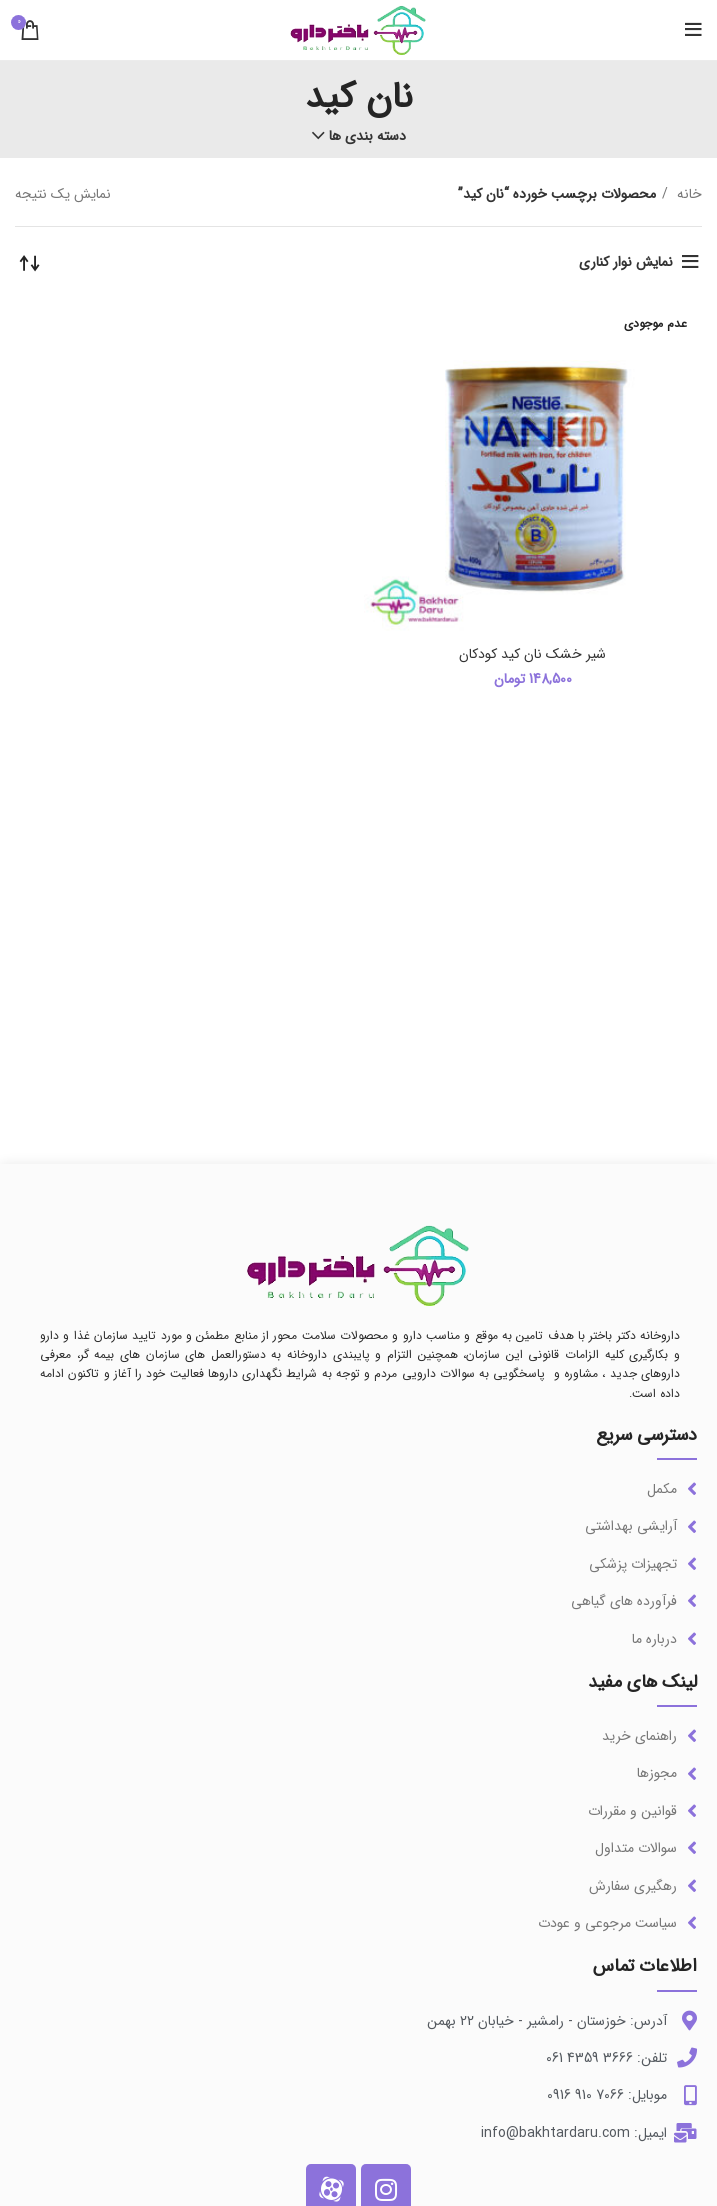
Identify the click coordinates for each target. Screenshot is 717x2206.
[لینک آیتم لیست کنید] (358, 1489)
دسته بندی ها (367, 136)
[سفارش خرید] (30, 262)
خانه (687, 194)
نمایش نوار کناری (626, 262)
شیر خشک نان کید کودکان (532, 654)
